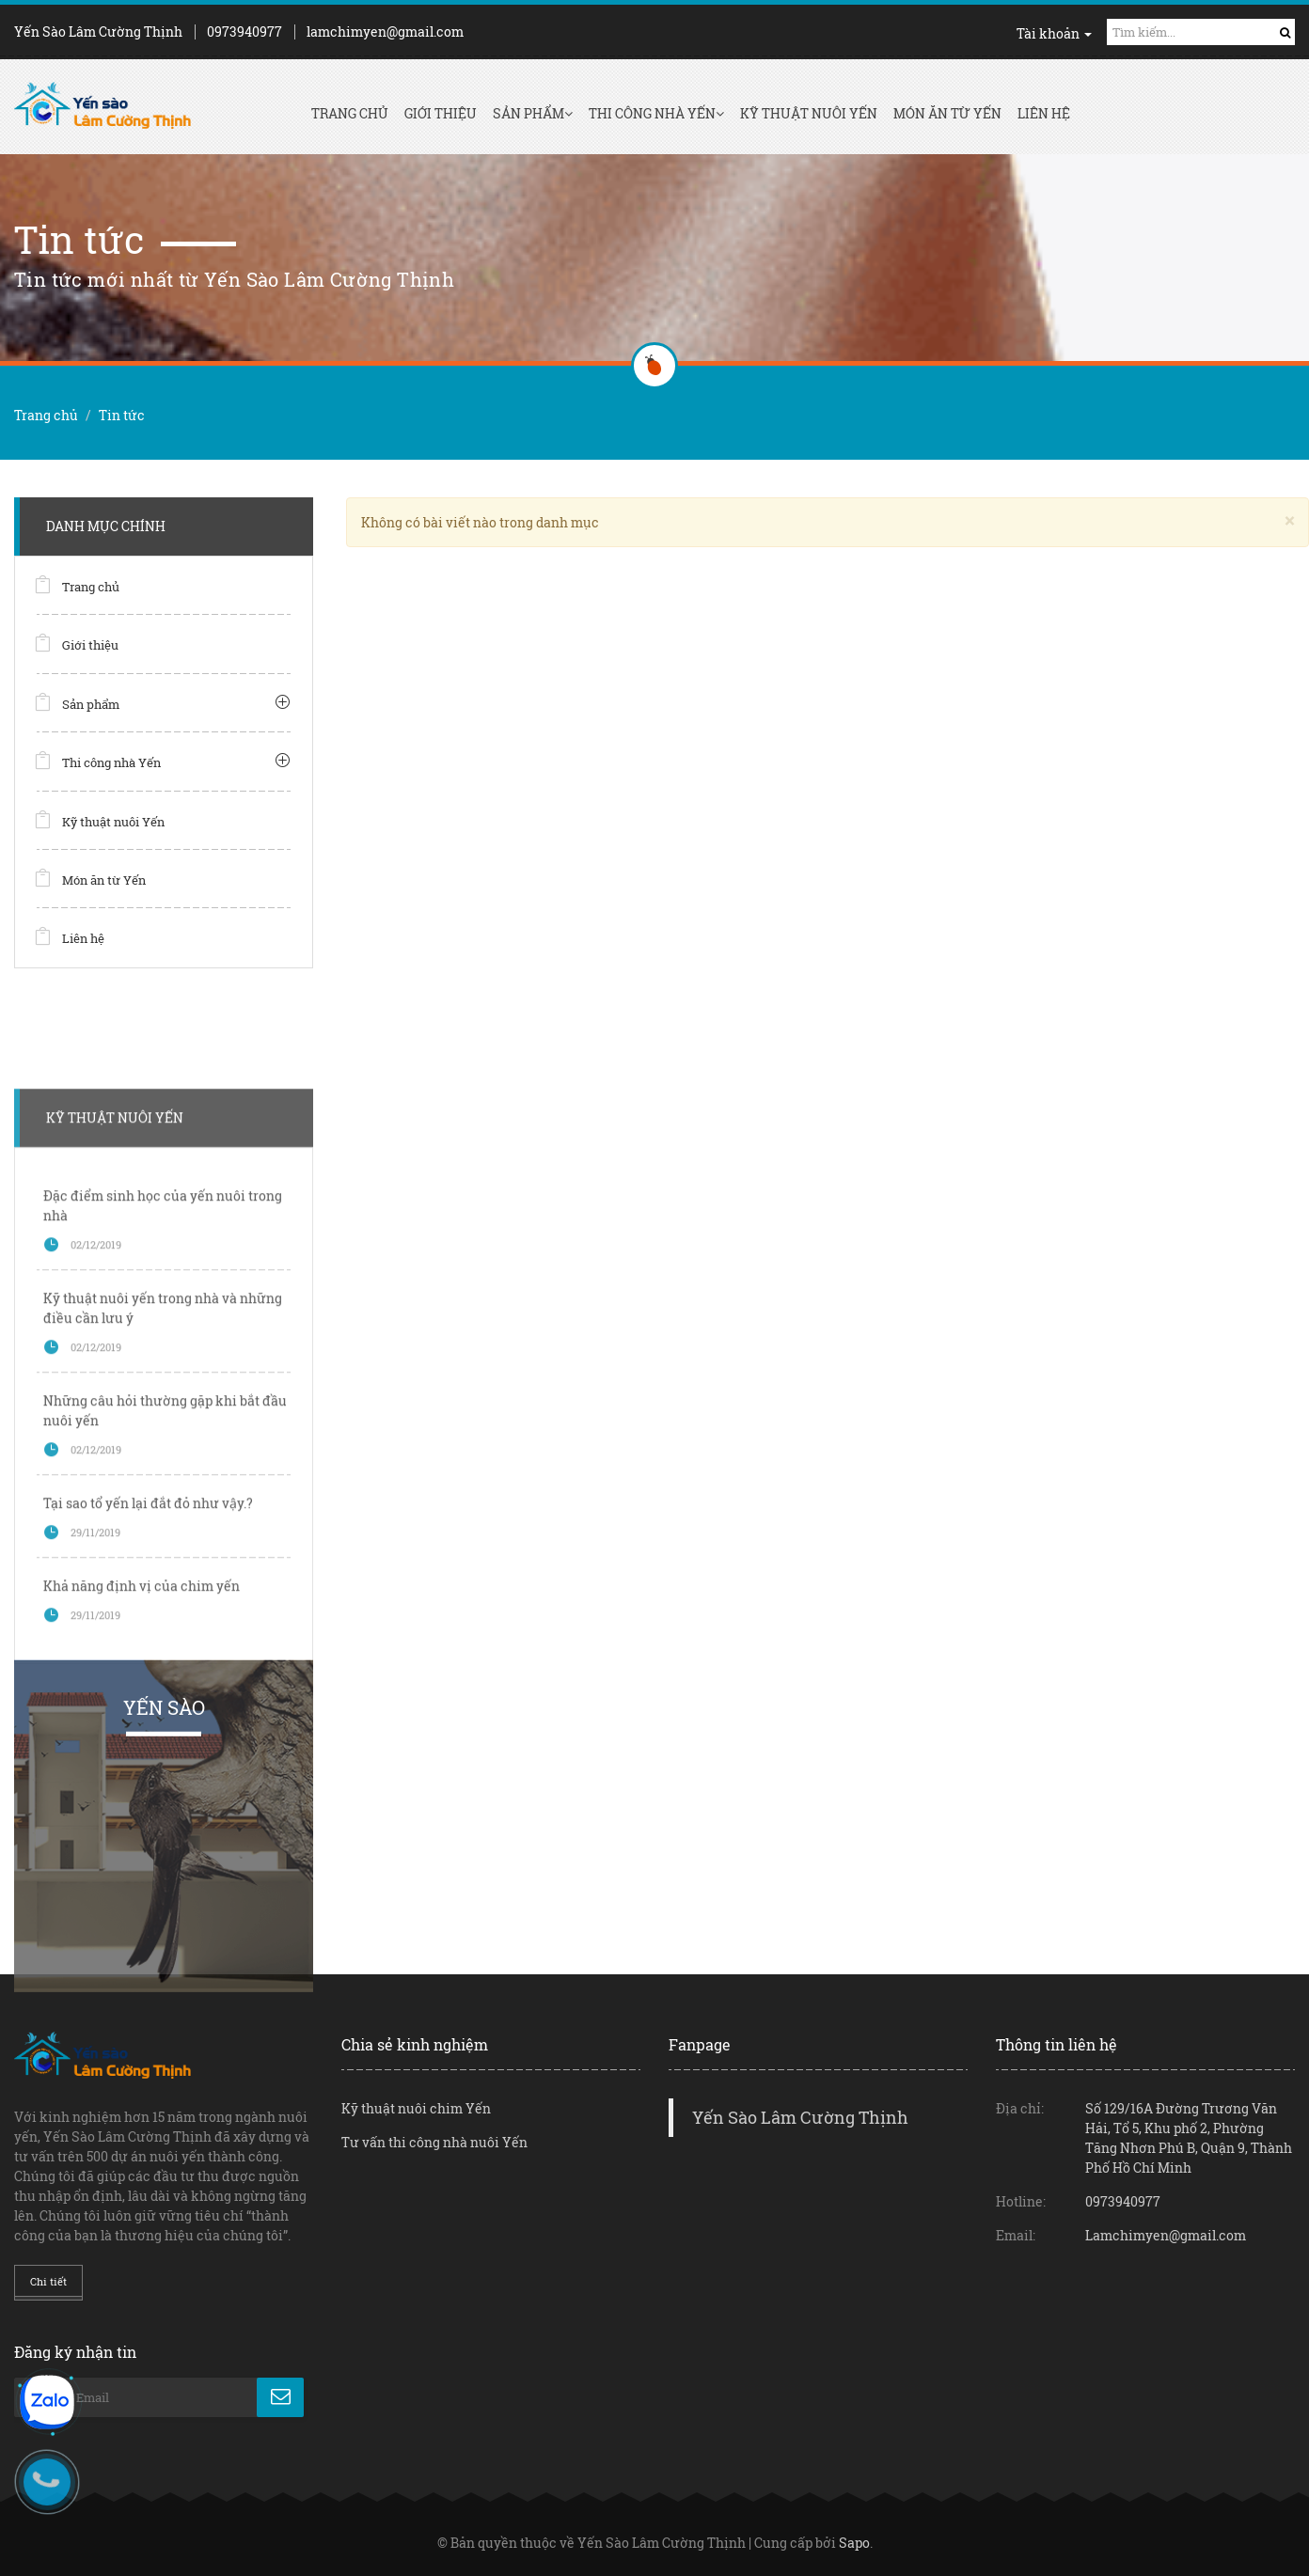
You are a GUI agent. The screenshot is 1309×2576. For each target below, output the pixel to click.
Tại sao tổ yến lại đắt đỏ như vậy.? (148, 1714)
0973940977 (244, 31)
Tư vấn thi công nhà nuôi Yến (434, 2142)
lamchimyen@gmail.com (385, 31)
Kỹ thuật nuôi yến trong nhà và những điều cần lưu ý (162, 1519)
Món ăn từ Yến (947, 113)
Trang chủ (349, 113)
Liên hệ (1043, 113)
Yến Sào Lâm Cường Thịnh (800, 2117)
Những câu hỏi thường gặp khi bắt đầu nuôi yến (165, 1622)
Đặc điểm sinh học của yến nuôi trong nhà (162, 1417)
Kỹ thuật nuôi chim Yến (416, 2108)
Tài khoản (1054, 33)
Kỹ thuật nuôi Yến (808, 113)
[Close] (1290, 520)
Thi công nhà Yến (656, 113)
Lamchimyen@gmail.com (1165, 2235)
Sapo (854, 2543)
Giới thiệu (440, 113)
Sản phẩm (533, 113)
